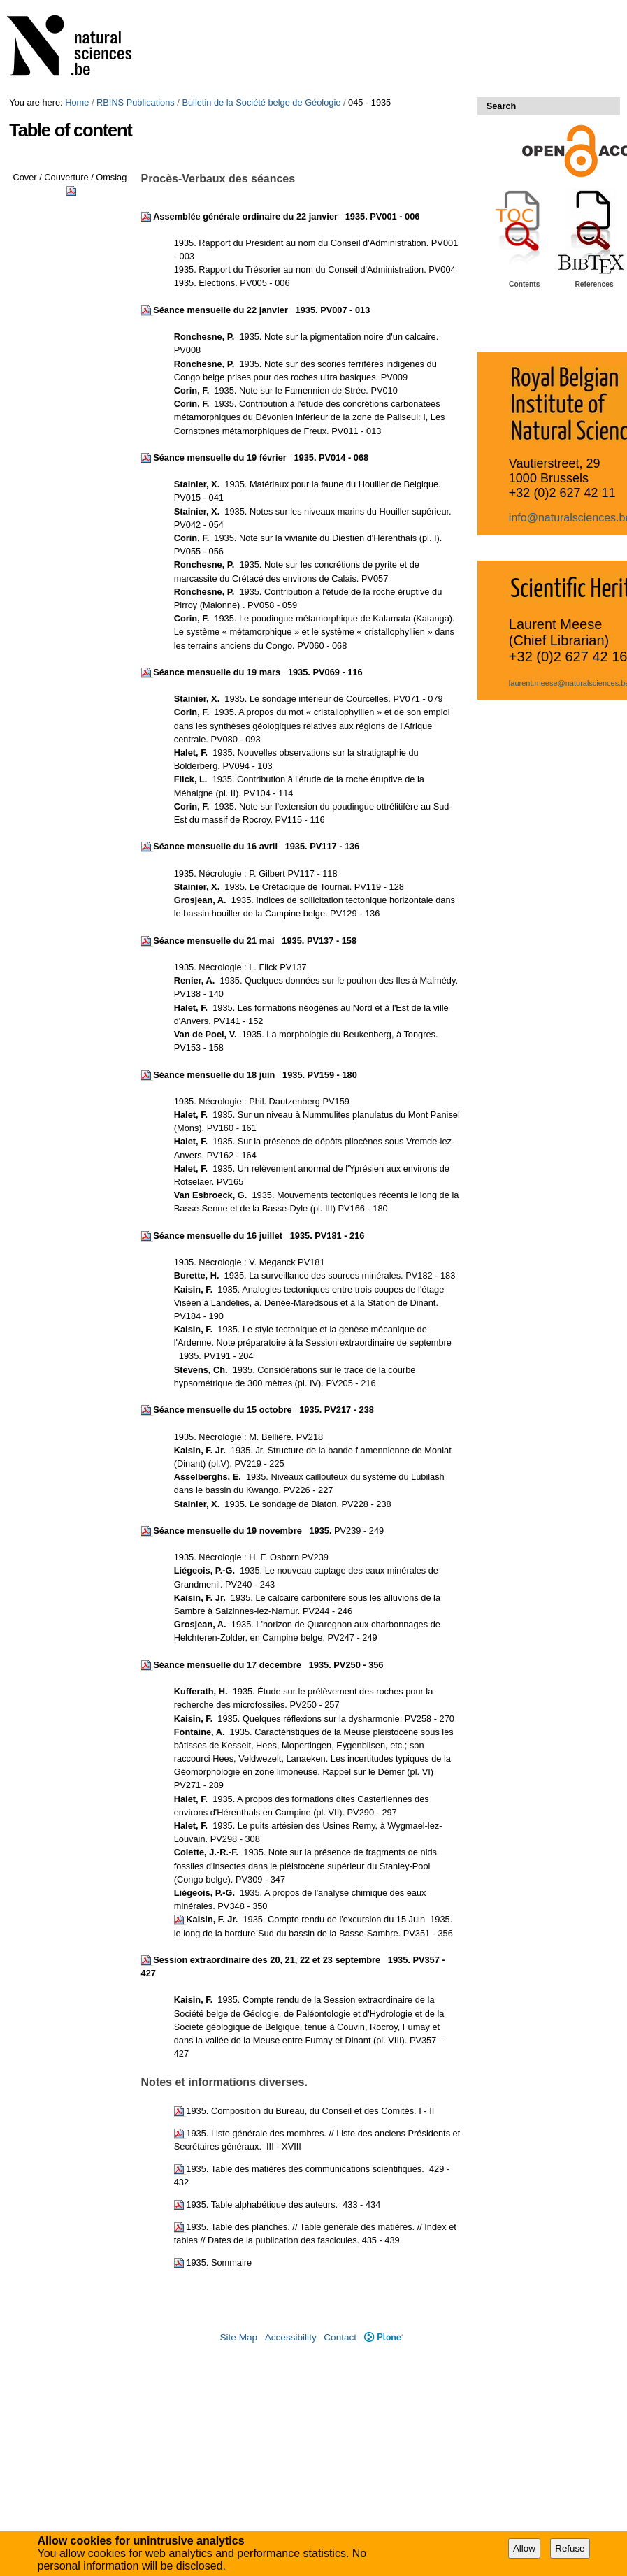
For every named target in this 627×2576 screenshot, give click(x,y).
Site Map (238, 2337)
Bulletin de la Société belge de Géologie (261, 102)
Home (77, 102)
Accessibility (291, 2337)
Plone (383, 2337)
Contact (340, 2337)
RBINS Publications (135, 102)
